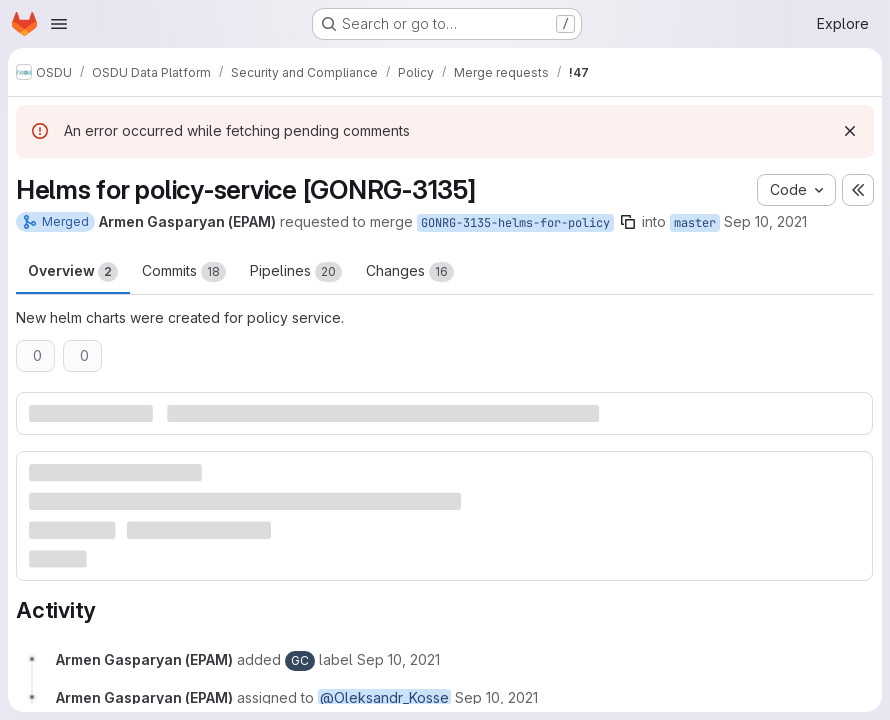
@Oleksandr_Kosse (384, 697)
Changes (410, 272)
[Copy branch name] (628, 222)
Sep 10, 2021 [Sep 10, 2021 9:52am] (765, 221)
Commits (184, 272)
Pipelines (296, 272)
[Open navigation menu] (59, 24)
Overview (73, 272)
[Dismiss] (850, 131)
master (695, 223)
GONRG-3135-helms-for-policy (515, 223)
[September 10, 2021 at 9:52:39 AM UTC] (398, 659)
